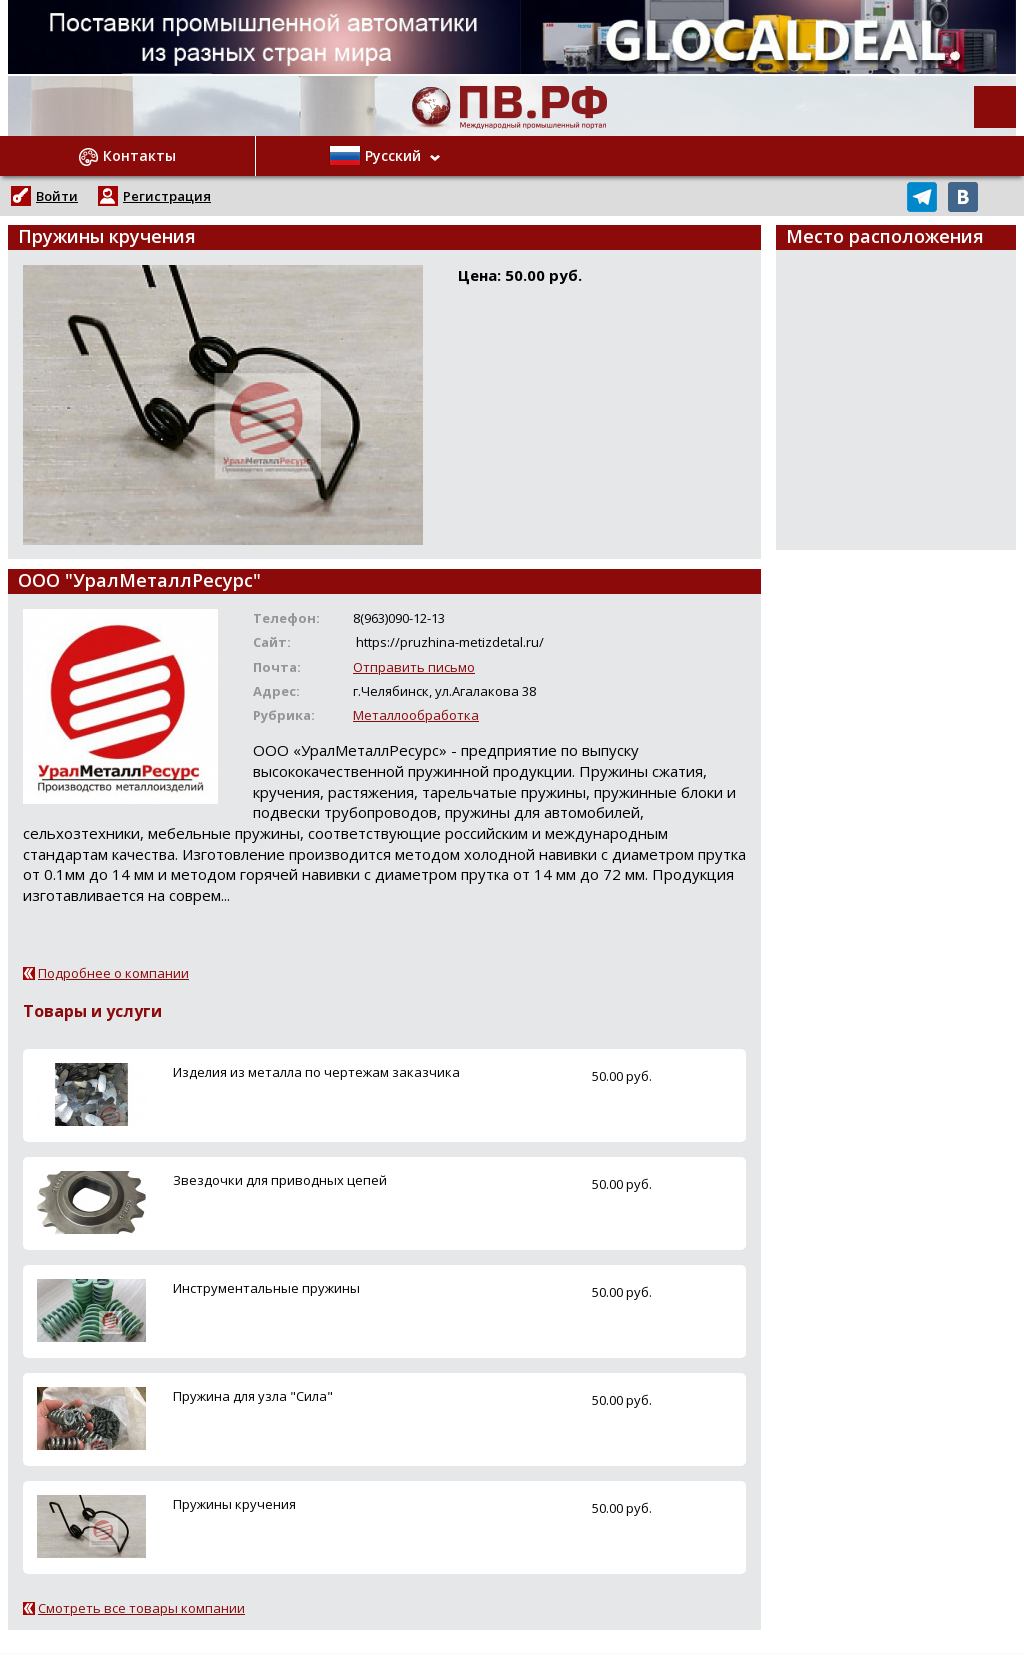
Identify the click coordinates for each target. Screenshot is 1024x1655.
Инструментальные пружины (266, 1288)
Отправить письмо (414, 667)
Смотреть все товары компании (141, 1608)
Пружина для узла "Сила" (253, 1396)
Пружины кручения (234, 1504)
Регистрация (167, 196)
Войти (57, 196)
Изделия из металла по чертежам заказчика (316, 1072)
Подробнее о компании (113, 973)
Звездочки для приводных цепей (280, 1180)
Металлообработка (416, 715)
